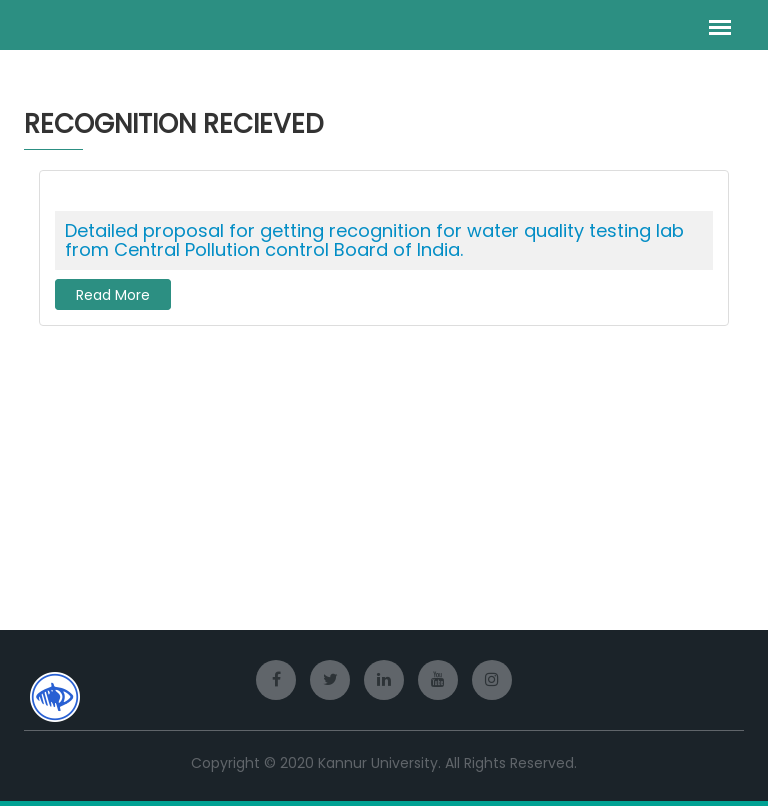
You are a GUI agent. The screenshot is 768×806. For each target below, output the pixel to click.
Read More (113, 295)
